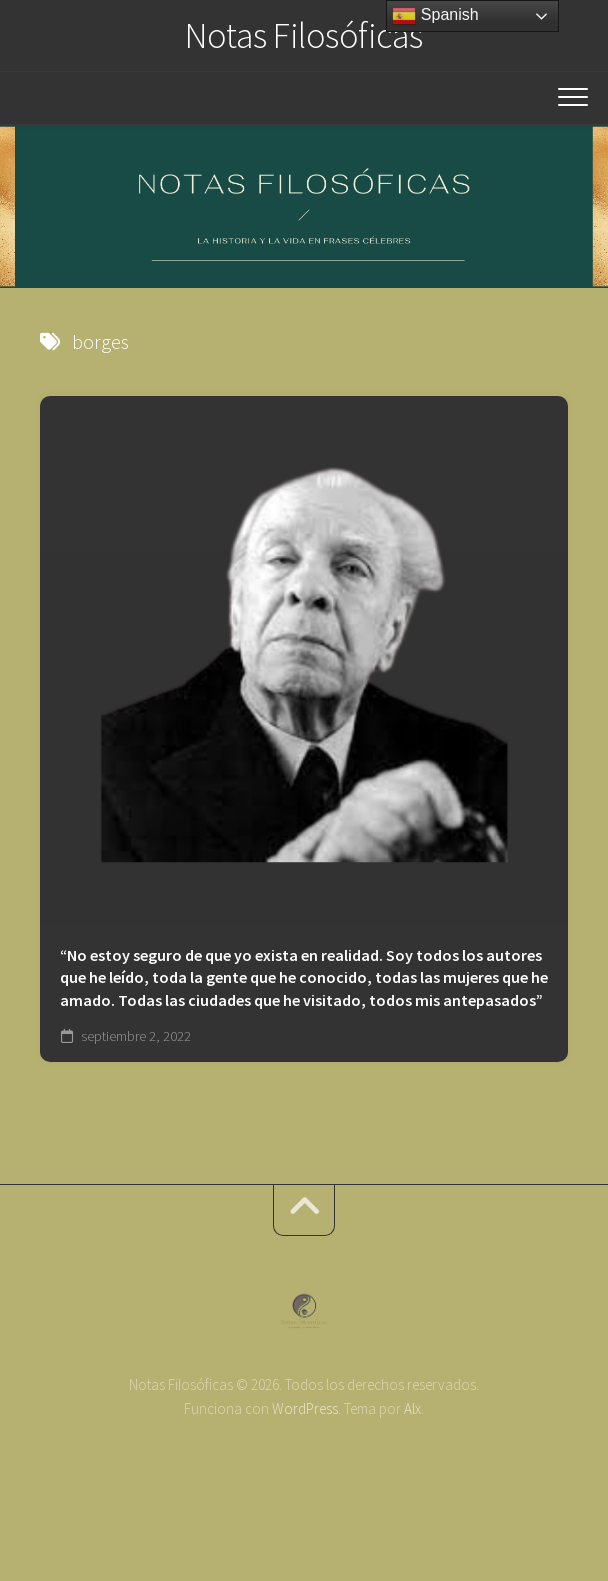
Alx (412, 1408)
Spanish (435, 16)
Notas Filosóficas (304, 35)
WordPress (305, 1408)
